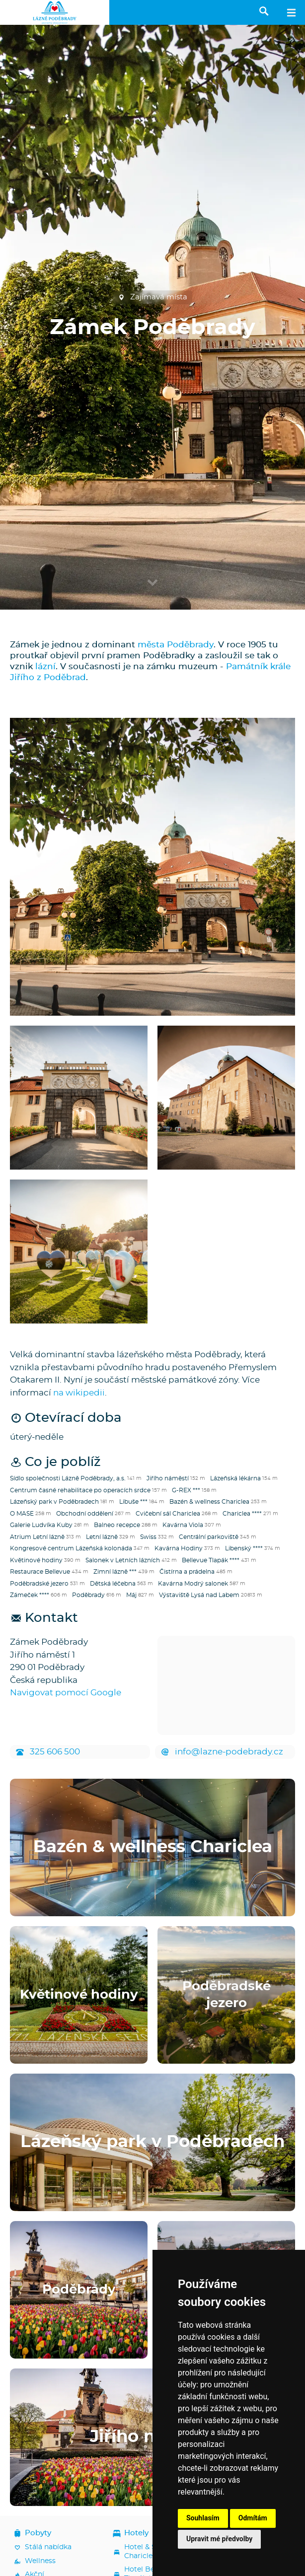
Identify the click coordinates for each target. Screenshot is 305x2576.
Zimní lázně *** (115, 1572)
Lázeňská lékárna (235, 1478)
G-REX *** (186, 1490)
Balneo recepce (117, 1525)
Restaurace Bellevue (40, 1572)
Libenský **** (244, 1548)
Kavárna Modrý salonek (193, 1584)
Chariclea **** (242, 1514)
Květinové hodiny (36, 1560)
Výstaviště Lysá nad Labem (199, 1595)
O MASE (22, 1514)
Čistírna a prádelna (187, 1572)
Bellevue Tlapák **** (210, 1560)
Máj (131, 1595)
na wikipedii (79, 1393)
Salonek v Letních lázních (122, 1560)
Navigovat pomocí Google (65, 1692)
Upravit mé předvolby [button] (219, 2539)
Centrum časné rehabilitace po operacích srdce (80, 1490)
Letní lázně (102, 1537)
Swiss (148, 1537)
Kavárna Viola (182, 1525)
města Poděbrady (176, 644)
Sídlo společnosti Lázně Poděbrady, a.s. (68, 1478)
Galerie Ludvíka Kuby (41, 1525)
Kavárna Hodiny (178, 1548)
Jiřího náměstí (168, 1478)
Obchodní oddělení (84, 1514)
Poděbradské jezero (39, 1584)
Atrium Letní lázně (37, 1537)
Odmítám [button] (252, 2518)
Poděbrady (88, 1595)
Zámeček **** (29, 1595)
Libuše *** (133, 1502)
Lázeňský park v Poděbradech (54, 1502)
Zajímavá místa (152, 297)
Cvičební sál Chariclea (168, 1514)
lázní (45, 666)
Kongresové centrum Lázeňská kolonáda (71, 1548)
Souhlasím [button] (203, 2518)
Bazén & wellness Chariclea (209, 1502)
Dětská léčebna (113, 1584)
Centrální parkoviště (208, 1537)
